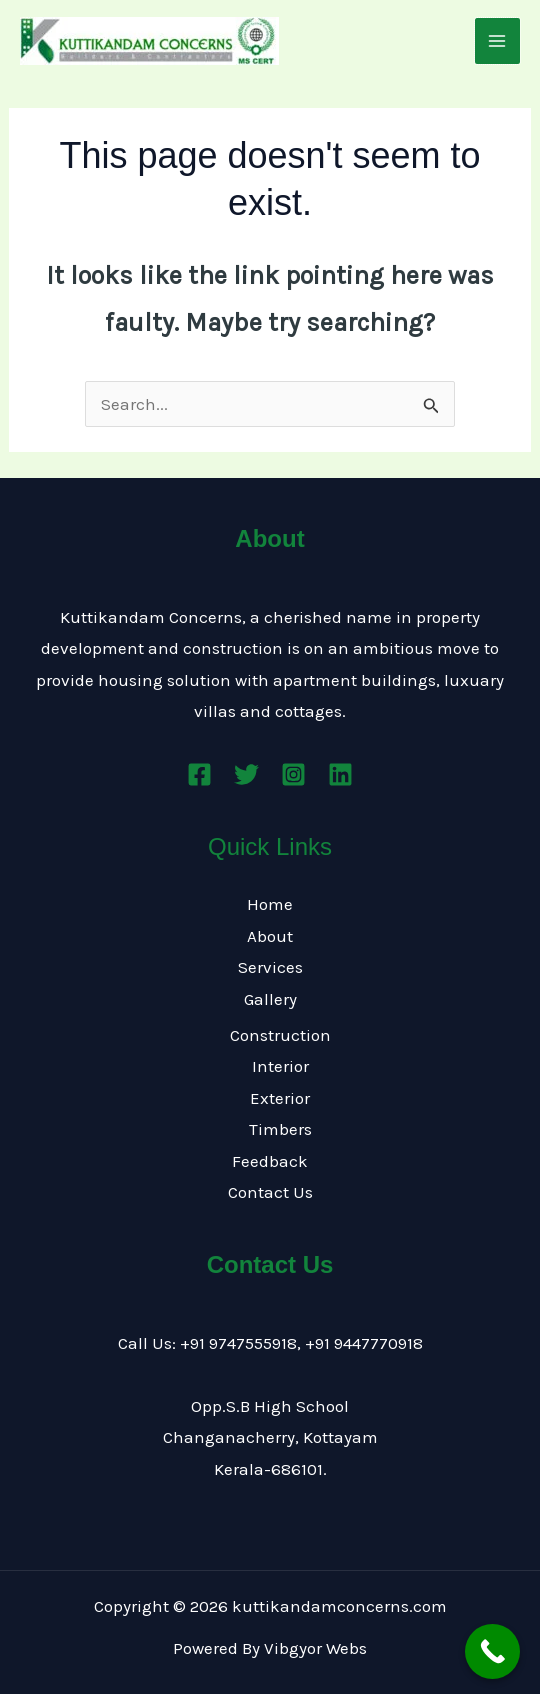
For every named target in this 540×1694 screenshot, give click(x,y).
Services (270, 967)
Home (270, 904)
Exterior (280, 1098)
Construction (280, 1035)
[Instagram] (293, 774)
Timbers (280, 1129)
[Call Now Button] (492, 1651)
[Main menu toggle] (498, 41)
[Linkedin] (340, 774)
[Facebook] (199, 774)
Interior (280, 1066)
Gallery (270, 999)
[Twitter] (246, 774)
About (270, 936)
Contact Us (270, 1192)
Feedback (270, 1161)
